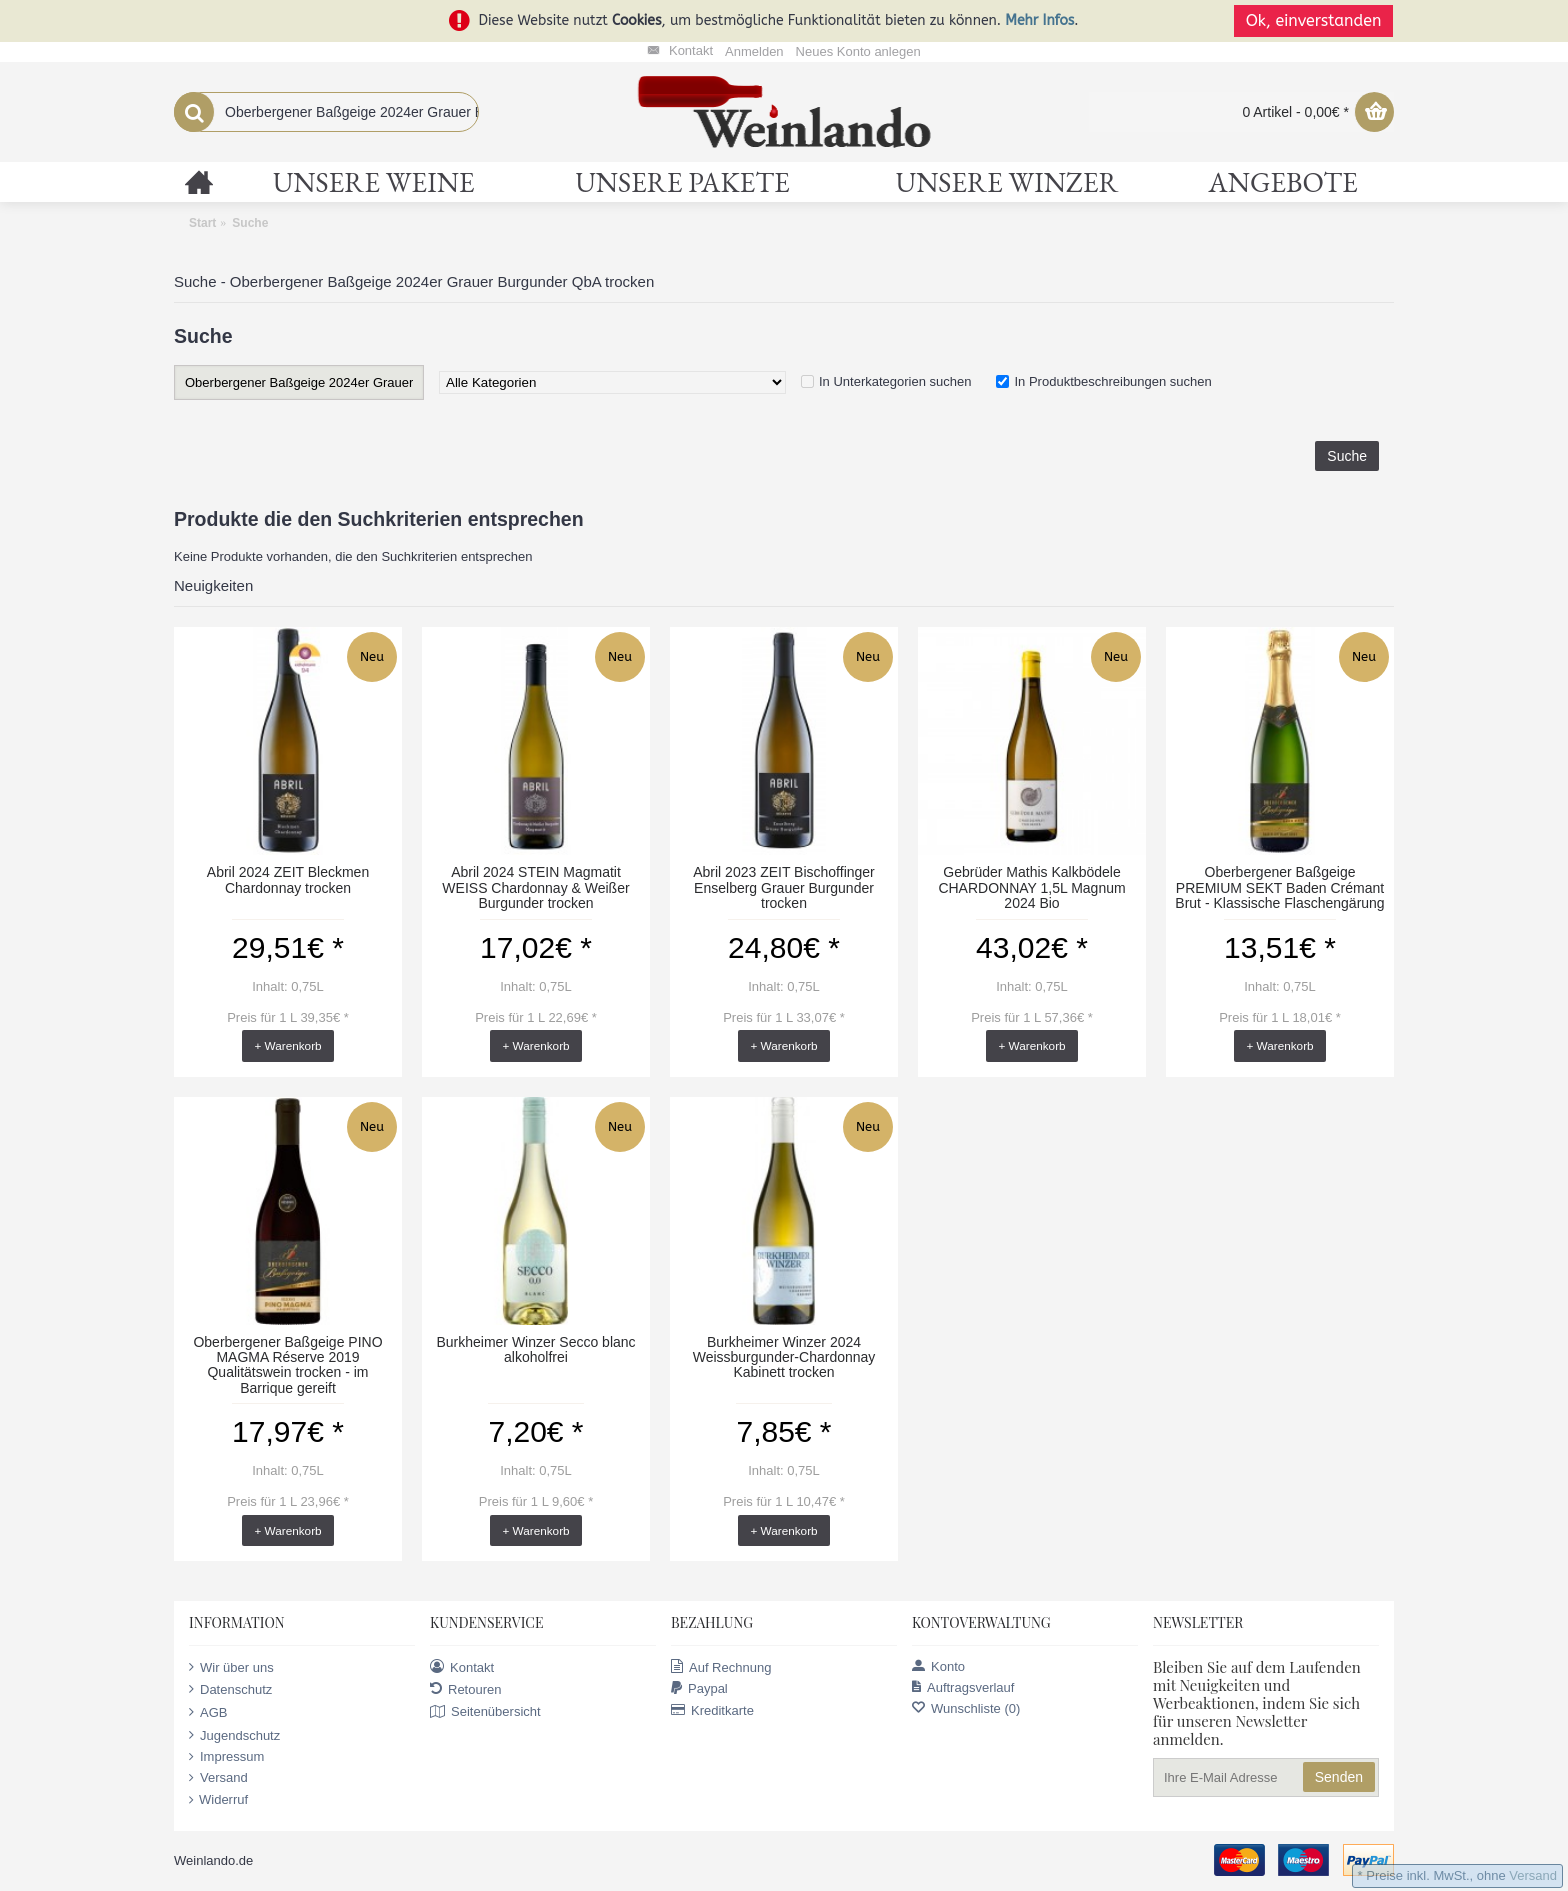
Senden (1339, 1777)
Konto (938, 1666)
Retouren (465, 1689)
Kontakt (462, 1667)
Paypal (699, 1688)
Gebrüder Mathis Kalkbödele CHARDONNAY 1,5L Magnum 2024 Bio (1031, 887)
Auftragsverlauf (963, 1687)
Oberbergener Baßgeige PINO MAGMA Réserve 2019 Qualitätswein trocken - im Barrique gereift (287, 1365)
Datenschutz (230, 1689)
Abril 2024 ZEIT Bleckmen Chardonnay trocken (288, 879)
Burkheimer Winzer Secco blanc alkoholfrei (535, 1349)
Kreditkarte (712, 1710)
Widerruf (218, 1800)
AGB (208, 1712)
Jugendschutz (234, 1735)
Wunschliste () (966, 1708)
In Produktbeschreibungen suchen (1112, 381)
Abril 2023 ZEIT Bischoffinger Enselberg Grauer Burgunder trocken (784, 887)
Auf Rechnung (721, 1667)
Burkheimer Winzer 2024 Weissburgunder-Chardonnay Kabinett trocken (784, 1357)
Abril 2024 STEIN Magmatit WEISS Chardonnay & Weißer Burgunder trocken (535, 887)
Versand (218, 1778)
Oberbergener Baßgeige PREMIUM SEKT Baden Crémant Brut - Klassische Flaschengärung (1279, 887)
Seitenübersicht (485, 1712)
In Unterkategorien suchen (895, 381)
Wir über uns (231, 1667)
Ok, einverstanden (1314, 20)
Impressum (226, 1757)
